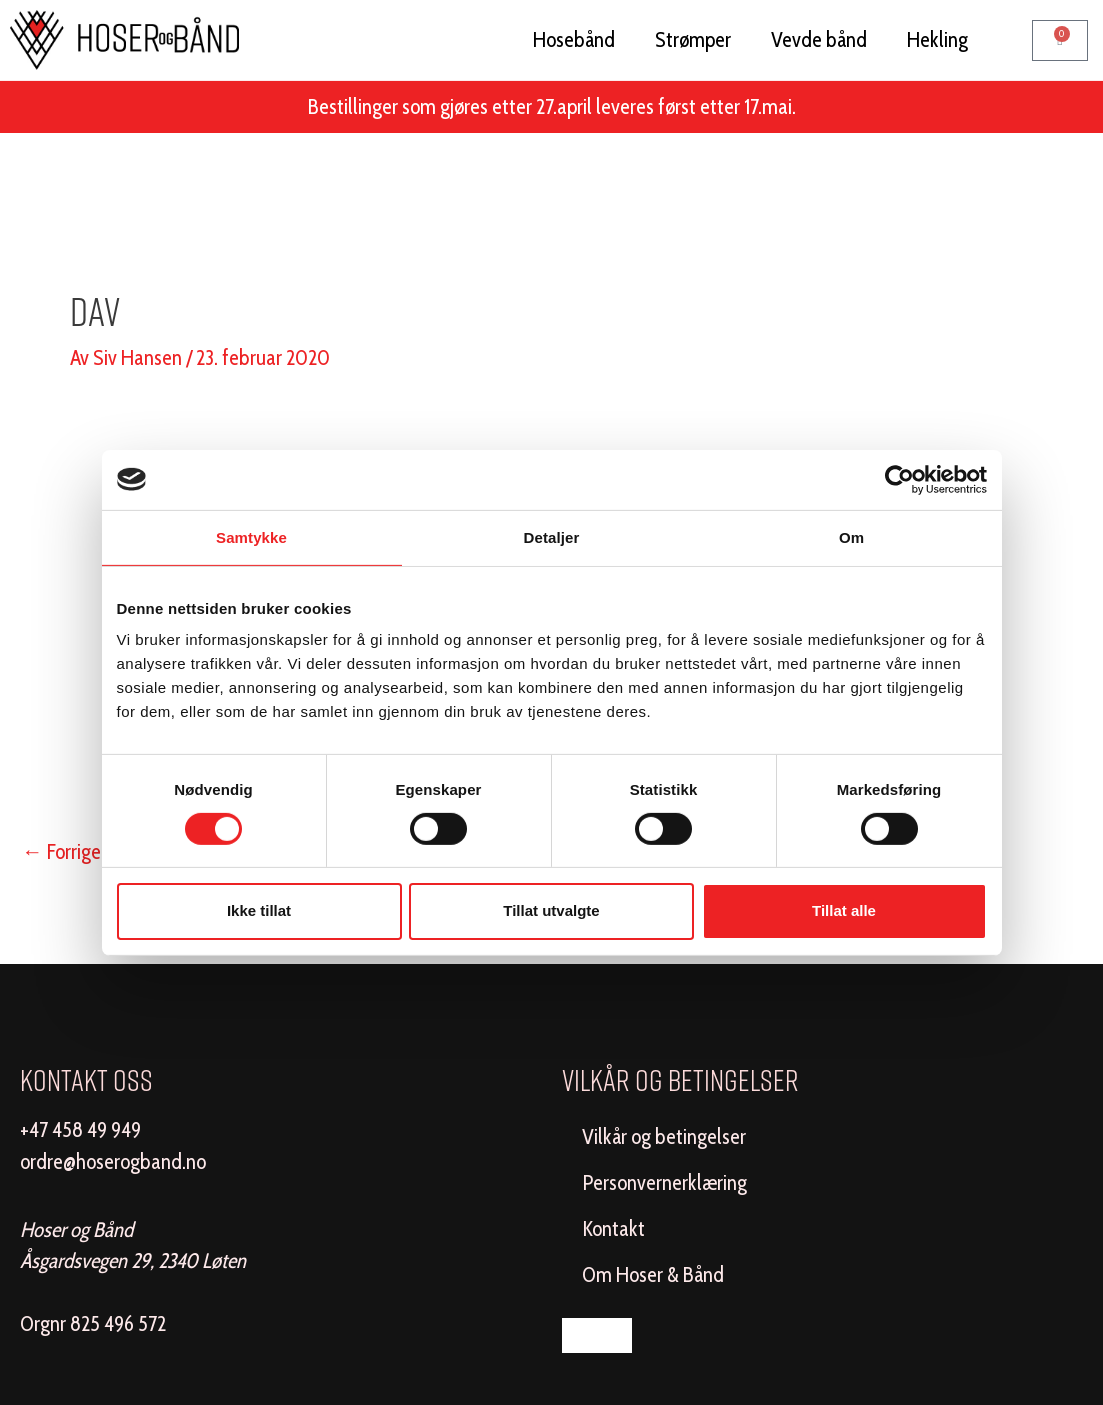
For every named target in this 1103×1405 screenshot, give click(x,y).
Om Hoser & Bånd (653, 1274)
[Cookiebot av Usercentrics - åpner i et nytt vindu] (899, 479)
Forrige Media (89, 851)
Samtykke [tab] (251, 536)
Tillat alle (844, 910)
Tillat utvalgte (551, 910)
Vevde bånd (819, 39)
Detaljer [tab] (552, 536)
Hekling (937, 39)
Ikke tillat (259, 910)
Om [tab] (851, 536)
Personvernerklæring (664, 1182)
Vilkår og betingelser (664, 1136)
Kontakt (613, 1228)
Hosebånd (574, 39)
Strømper (693, 39)
